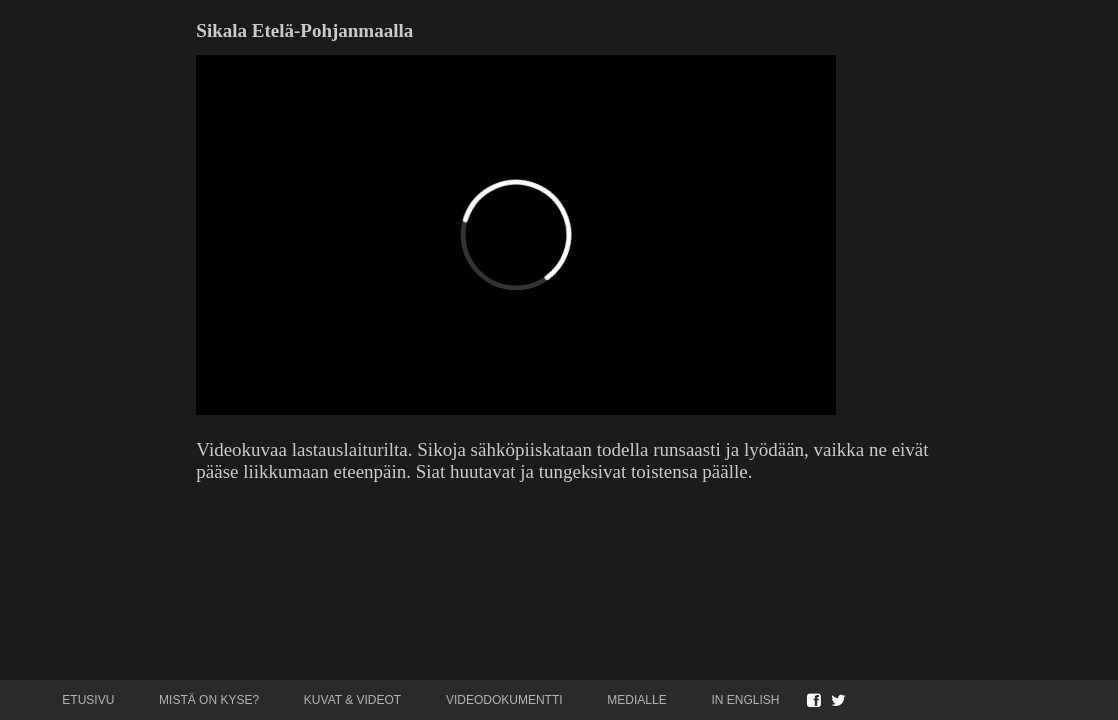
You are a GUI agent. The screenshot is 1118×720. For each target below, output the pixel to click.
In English (745, 700)
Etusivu (88, 700)
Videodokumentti (504, 700)
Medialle (636, 700)
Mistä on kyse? (209, 700)
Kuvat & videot (352, 700)
